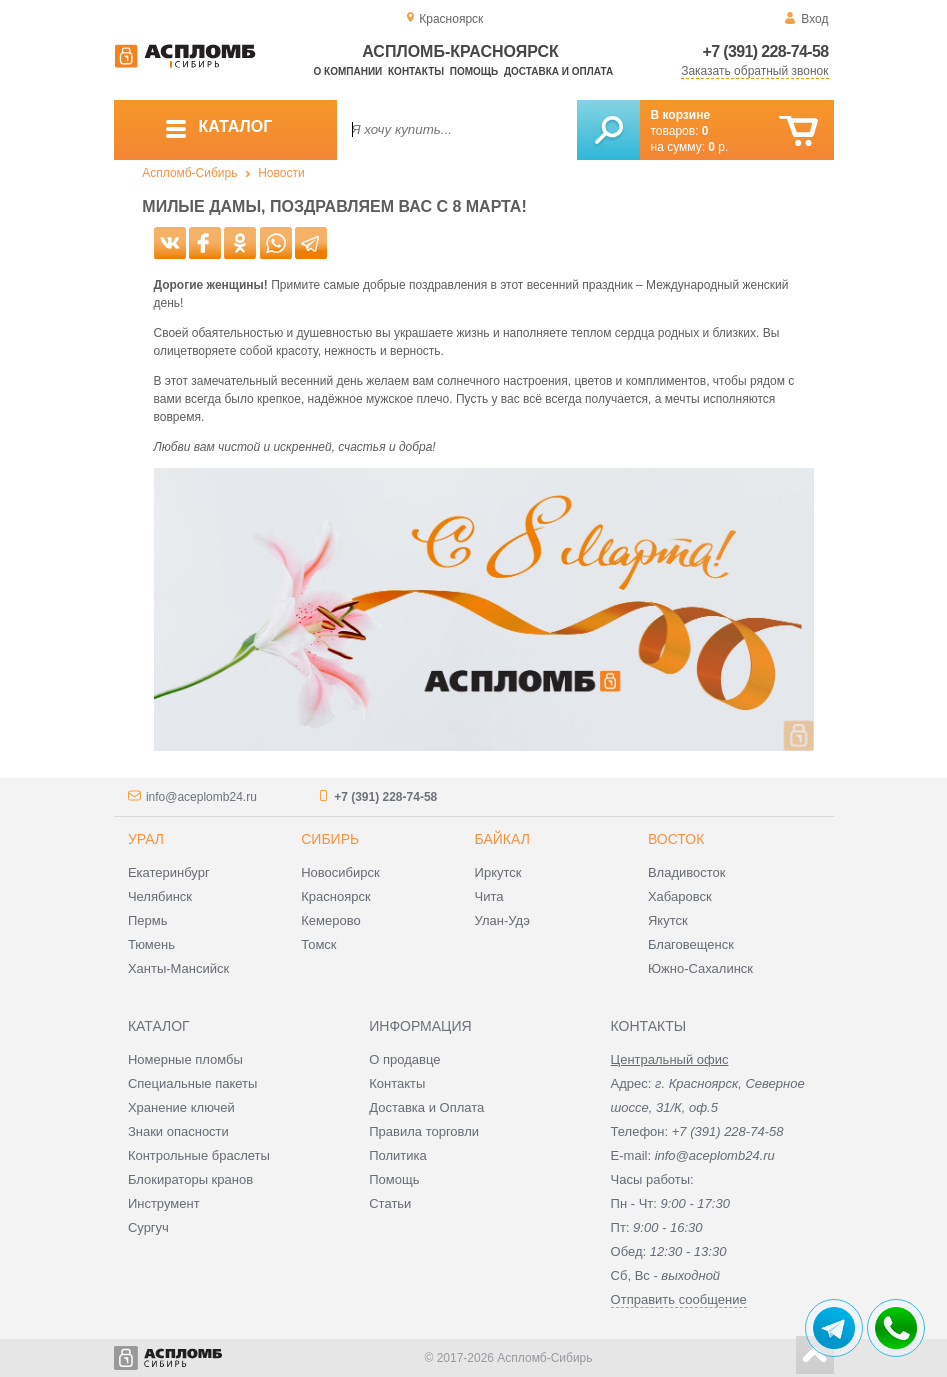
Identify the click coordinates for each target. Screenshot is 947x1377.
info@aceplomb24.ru (201, 797)
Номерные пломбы (185, 1059)
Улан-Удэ (502, 920)
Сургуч (148, 1227)
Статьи (390, 1203)
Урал (146, 839)
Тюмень (151, 944)
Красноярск (335, 896)
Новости (281, 173)
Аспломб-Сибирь (189, 173)
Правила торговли (424, 1131)
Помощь (474, 71)
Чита (489, 896)
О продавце (404, 1059)
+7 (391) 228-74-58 (766, 51)
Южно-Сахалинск (700, 968)
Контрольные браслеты (199, 1155)
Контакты (416, 71)
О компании (348, 71)
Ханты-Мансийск (178, 968)
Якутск (668, 920)
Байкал (502, 839)
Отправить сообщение (679, 1299)
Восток (676, 839)
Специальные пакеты (193, 1083)
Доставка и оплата (558, 71)
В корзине (681, 115)
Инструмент (164, 1203)
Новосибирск (340, 872)
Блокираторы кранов (190, 1179)
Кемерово (330, 920)
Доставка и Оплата (426, 1107)
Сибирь (330, 839)
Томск (318, 944)
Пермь (148, 920)
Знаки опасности (178, 1131)
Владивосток (687, 872)
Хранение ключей (181, 1107)
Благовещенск (691, 944)
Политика (398, 1155)
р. (718, 147)
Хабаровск (680, 896)
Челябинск (160, 896)
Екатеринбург (169, 872)
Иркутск (498, 872)
